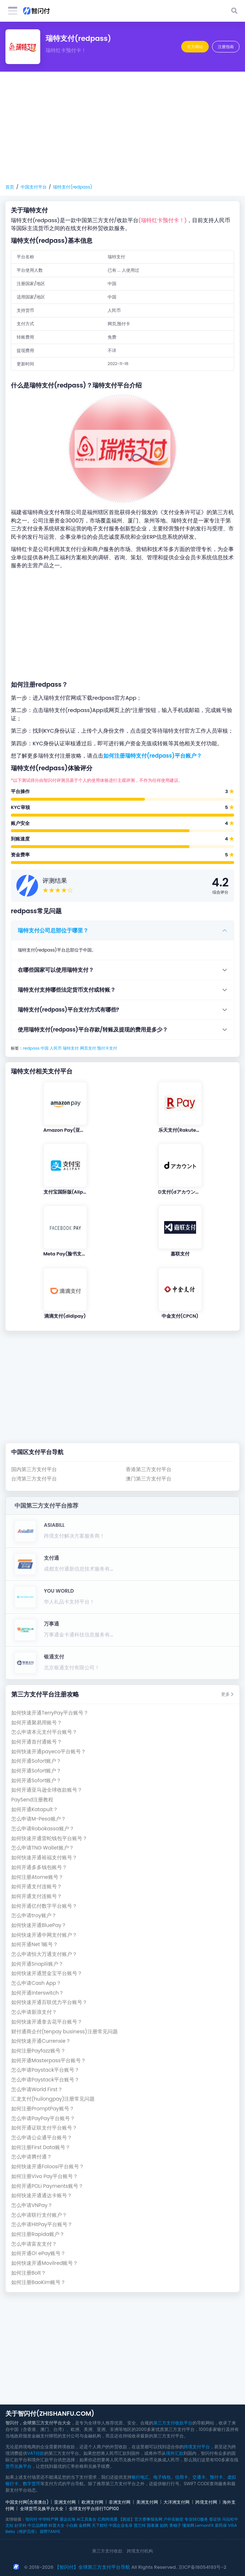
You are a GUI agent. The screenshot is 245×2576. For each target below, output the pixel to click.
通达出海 (67, 2519)
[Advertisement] (122, 127)
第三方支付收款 (107, 2551)
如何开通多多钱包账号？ (39, 1867)
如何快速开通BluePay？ (38, 1925)
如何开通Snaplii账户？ (37, 1964)
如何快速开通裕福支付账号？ (44, 1857)
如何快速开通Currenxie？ (41, 2041)
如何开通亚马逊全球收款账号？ (46, 1790)
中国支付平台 (34, 187)
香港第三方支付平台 (148, 1469)
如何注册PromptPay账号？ (42, 2108)
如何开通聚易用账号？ (36, 1722)
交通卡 (198, 2477)
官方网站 (195, 47)
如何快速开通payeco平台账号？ (48, 1751)
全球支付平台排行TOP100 (94, 2508)
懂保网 (188, 2525)
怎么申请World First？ (37, 2089)
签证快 (215, 2519)
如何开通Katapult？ (34, 1809)
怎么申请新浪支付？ (34, 2012)
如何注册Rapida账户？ (38, 2234)
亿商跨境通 (107, 2519)
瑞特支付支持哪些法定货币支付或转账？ (67, 989)
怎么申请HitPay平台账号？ (41, 2224)
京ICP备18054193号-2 (202, 2567)
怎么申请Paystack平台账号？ (45, 2070)
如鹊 (164, 2525)
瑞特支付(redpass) (72, 187)
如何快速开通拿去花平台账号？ (46, 2021)
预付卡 (216, 2477)
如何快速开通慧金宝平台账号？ (46, 1973)
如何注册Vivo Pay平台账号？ (44, 2176)
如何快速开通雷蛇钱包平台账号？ (49, 1838)
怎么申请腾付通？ (31, 2156)
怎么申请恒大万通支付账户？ (44, 1954)
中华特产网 (48, 2519)
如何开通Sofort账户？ (36, 1761)
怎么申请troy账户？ (34, 1915)
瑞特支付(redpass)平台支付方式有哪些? (68, 1009)
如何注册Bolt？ (28, 2273)
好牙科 (20, 2525)
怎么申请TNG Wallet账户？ (42, 1847)
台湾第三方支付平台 (34, 1478)
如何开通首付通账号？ (36, 1741)
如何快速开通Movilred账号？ (44, 2263)
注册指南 (226, 47)
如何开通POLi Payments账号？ (47, 2186)
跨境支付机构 (140, 2551)
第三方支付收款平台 (172, 2423)
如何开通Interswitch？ (37, 1993)
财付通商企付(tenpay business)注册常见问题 (64, 2031)
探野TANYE (50, 2531)
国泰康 (153, 2525)
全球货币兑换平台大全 (41, 2508)
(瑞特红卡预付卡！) (162, 220)
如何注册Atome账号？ (37, 1877)
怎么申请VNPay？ (32, 2205)
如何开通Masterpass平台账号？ (48, 2060)
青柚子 (175, 2525)
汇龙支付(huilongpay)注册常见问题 (53, 2099)
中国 (45, 1048)
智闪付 (31, 2519)
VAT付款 (35, 2453)
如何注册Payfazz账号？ (38, 2050)
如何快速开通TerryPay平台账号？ (49, 1712)
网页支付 (88, 1048)
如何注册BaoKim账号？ (38, 2282)
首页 (9, 187)
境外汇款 (174, 2453)
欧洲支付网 (92, 2502)
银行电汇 (140, 2477)
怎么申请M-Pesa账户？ (38, 1819)
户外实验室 (173, 2519)
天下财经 (100, 2525)
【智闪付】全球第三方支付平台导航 (92, 2567)
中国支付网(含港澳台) (27, 2502)
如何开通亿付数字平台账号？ (44, 1906)
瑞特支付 (71, 1048)
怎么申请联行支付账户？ (39, 2215)
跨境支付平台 (197, 2447)
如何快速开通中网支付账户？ (44, 1935)
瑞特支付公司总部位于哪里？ (53, 930)
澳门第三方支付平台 (148, 1478)
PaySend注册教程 (32, 1799)
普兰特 (140, 2525)
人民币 (56, 1048)
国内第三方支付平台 (34, 1469)
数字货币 (31, 2483)
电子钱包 (162, 2477)
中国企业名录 (121, 2525)
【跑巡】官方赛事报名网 (140, 2519)
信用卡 (181, 2477)
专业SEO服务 (196, 2519)
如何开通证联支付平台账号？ (44, 2127)
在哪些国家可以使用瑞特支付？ (56, 970)
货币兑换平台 (18, 2466)
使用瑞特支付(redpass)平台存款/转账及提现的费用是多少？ (93, 1029)
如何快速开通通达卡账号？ (41, 2195)
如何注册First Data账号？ (40, 2147)
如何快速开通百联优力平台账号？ (49, 2002)
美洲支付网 (147, 2502)
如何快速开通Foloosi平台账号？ (47, 2166)
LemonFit (204, 2525)
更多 (227, 1694)
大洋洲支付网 (176, 2502)
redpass (31, 1048)
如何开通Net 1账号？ (34, 1944)
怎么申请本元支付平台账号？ (44, 1732)
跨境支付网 (206, 2502)
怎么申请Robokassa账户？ (42, 1828)
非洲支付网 (119, 2502)
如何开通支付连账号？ (36, 1886)
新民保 (221, 2525)
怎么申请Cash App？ (36, 1983)
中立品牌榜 (37, 2525)
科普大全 (57, 2525)
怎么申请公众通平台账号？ (41, 2137)
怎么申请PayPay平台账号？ (43, 2118)
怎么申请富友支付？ (34, 2244)
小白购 (72, 2525)
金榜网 (85, 2525)
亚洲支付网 (65, 2502)
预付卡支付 (107, 1048)
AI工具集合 (86, 2519)
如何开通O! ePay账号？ (38, 2253)
